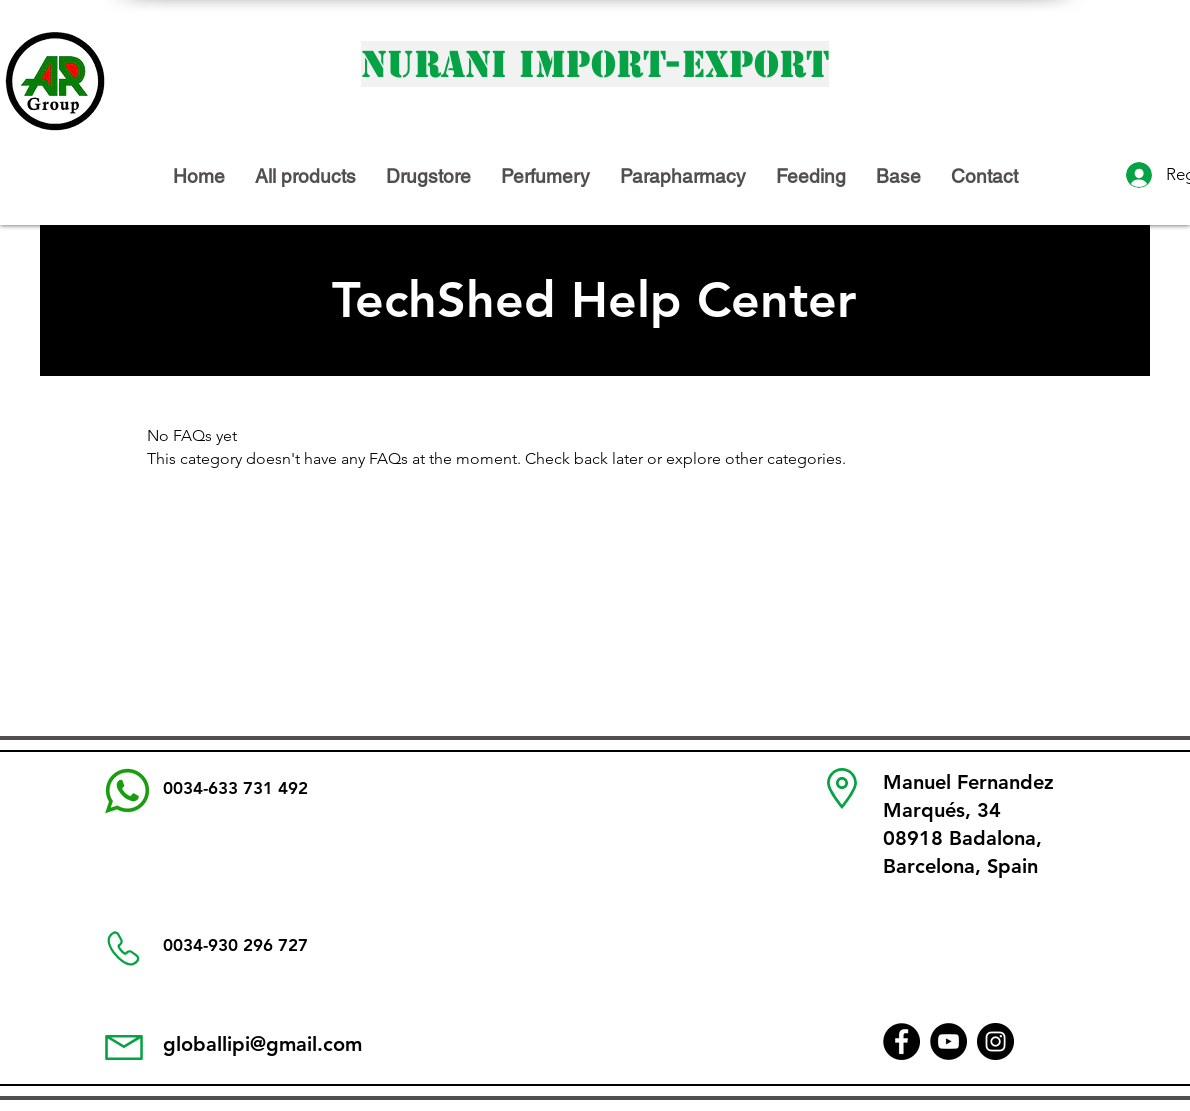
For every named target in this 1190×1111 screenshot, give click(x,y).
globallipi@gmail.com (262, 1044)
